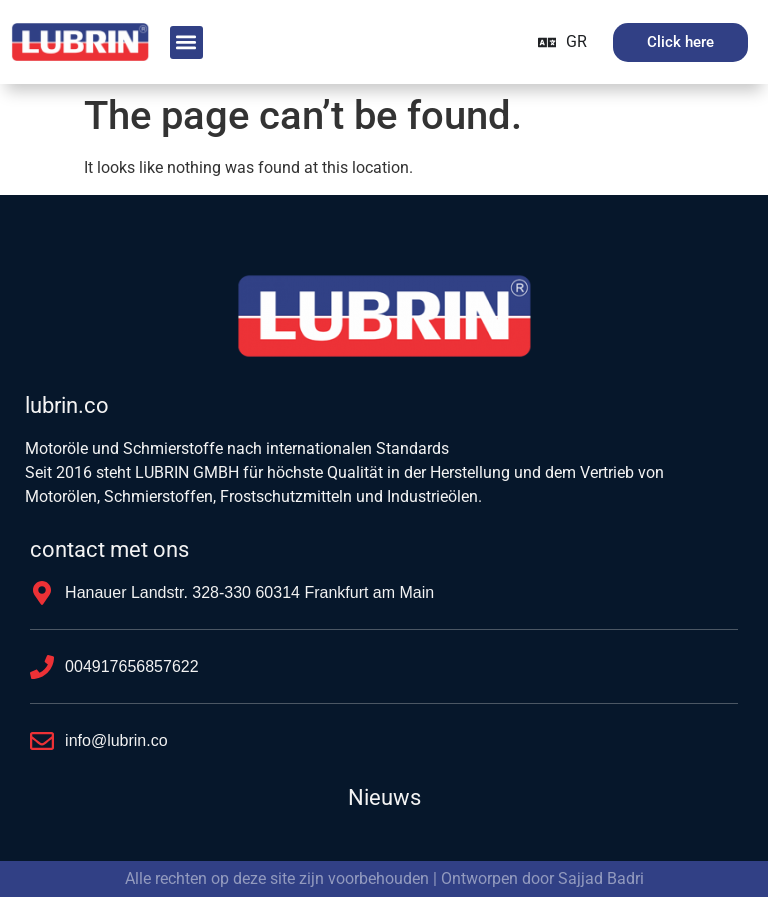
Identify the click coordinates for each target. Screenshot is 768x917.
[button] (186, 42)
